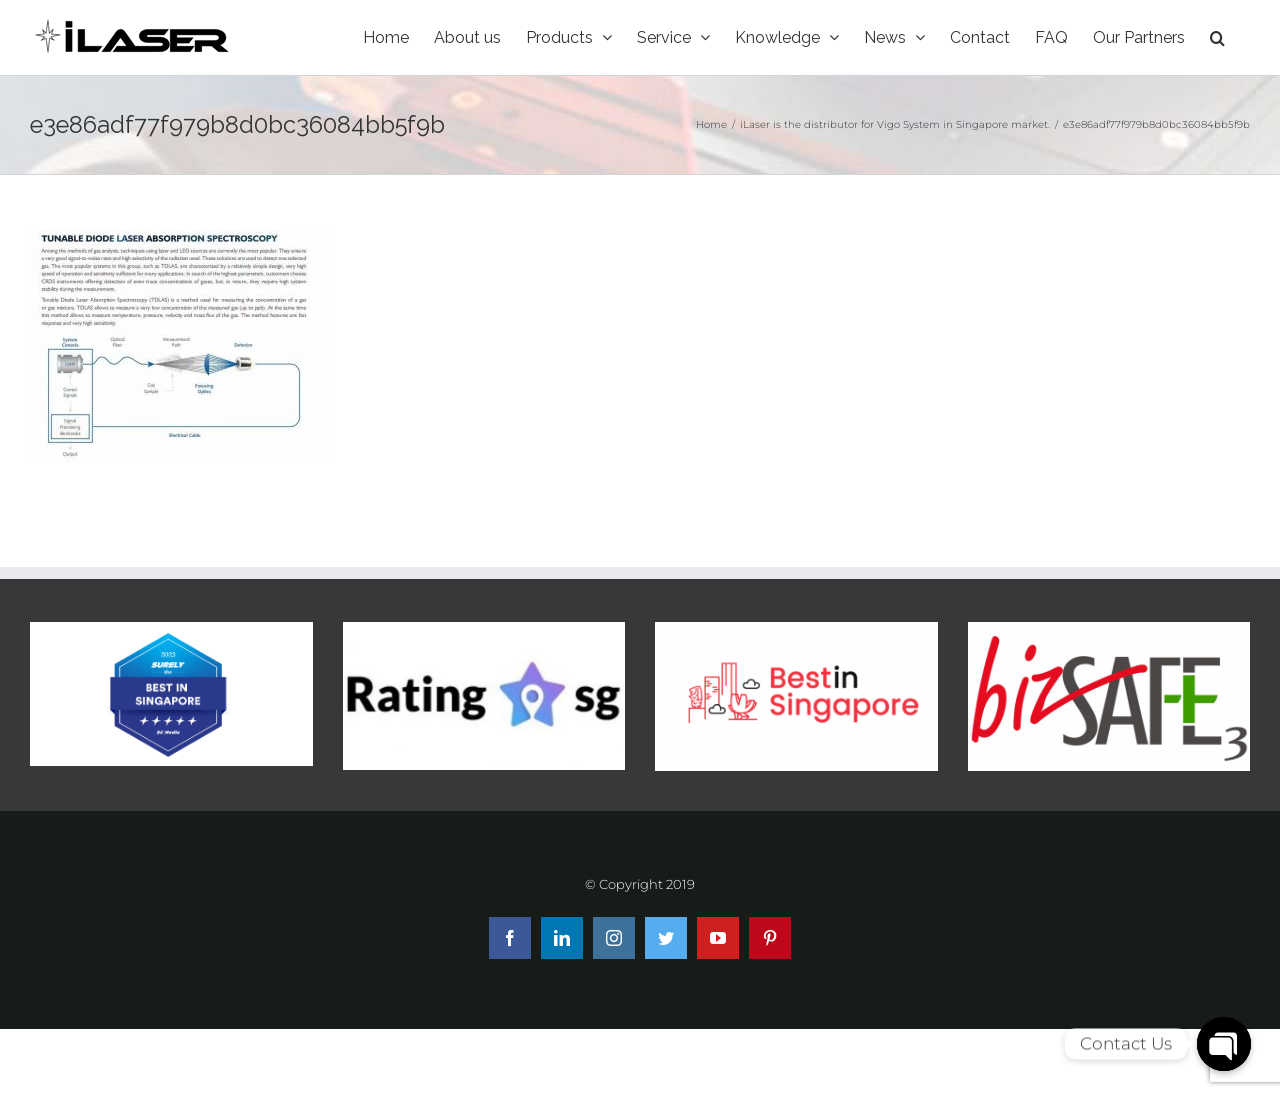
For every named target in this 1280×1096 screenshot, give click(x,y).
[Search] (1217, 37)
